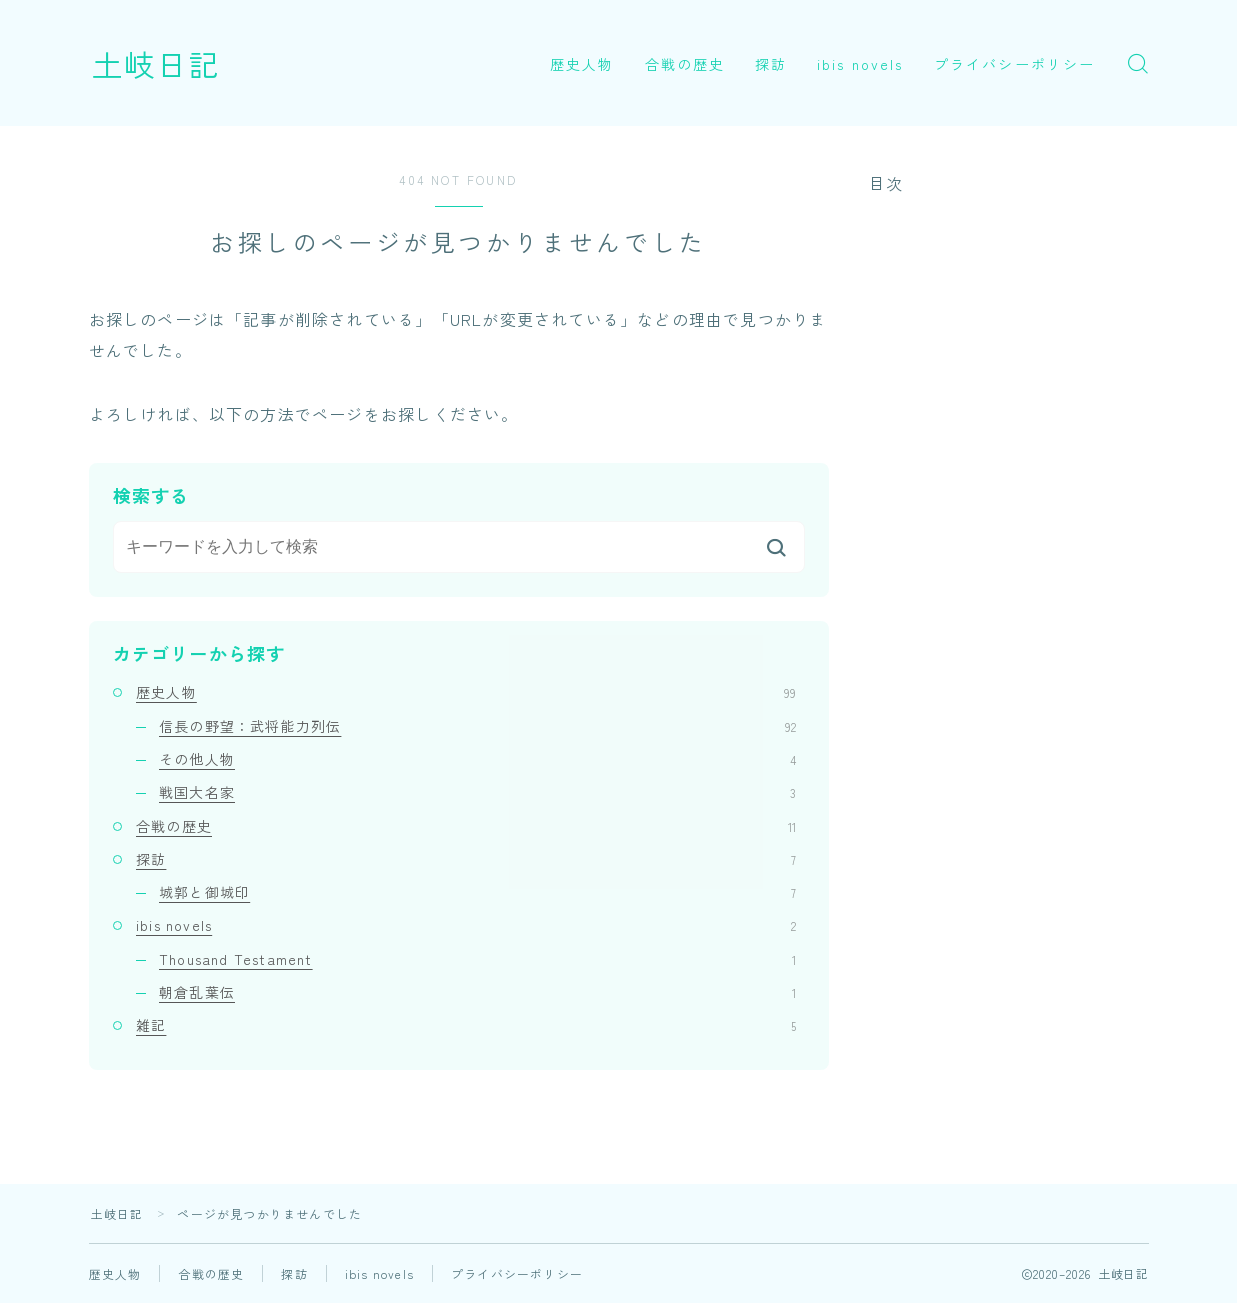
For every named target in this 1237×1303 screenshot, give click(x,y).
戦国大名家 (477, 792)
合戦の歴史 (685, 64)
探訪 (771, 64)
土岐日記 (156, 63)
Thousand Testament (477, 959)
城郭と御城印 (477, 892)
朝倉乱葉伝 (477, 992)
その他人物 (477, 759)
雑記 (466, 1025)
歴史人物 (582, 64)
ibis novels (860, 64)
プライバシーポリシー (1014, 64)
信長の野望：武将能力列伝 (477, 726)
